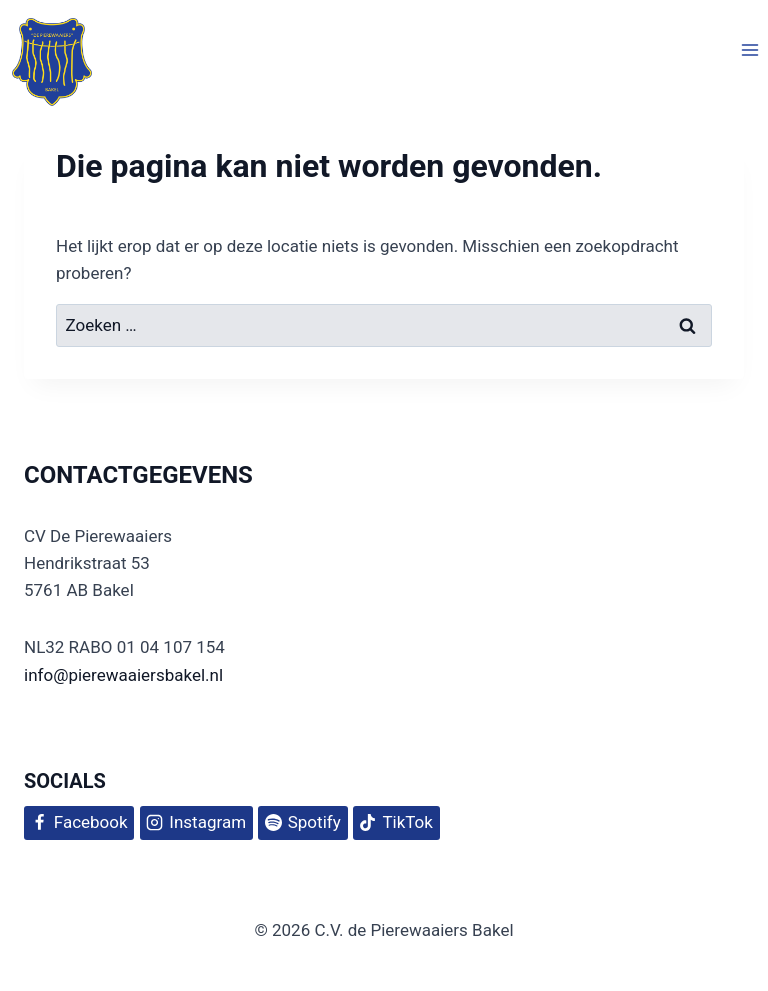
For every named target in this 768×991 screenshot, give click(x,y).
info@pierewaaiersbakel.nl (123, 675)
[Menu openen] (749, 49)
